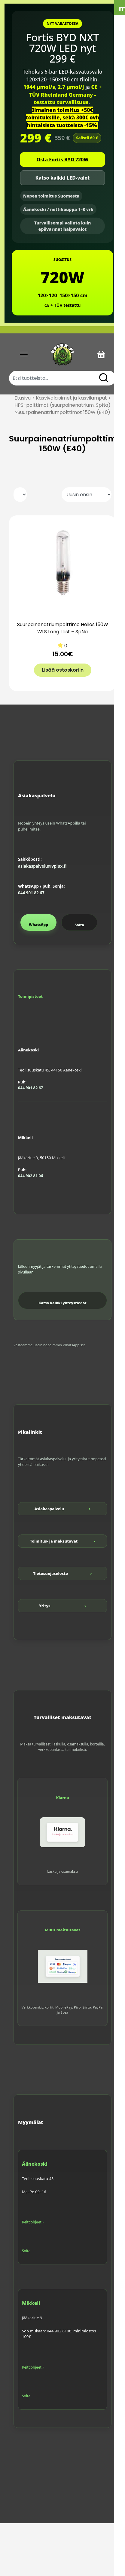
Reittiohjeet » (33, 2222)
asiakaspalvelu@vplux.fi (42, 866)
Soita (79, 925)
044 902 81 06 (30, 1175)
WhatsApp (38, 924)
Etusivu (22, 397)
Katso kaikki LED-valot (62, 177)
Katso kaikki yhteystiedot (62, 1303)
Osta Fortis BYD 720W (62, 159)
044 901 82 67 (31, 892)
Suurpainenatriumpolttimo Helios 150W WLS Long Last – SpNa (62, 628)
